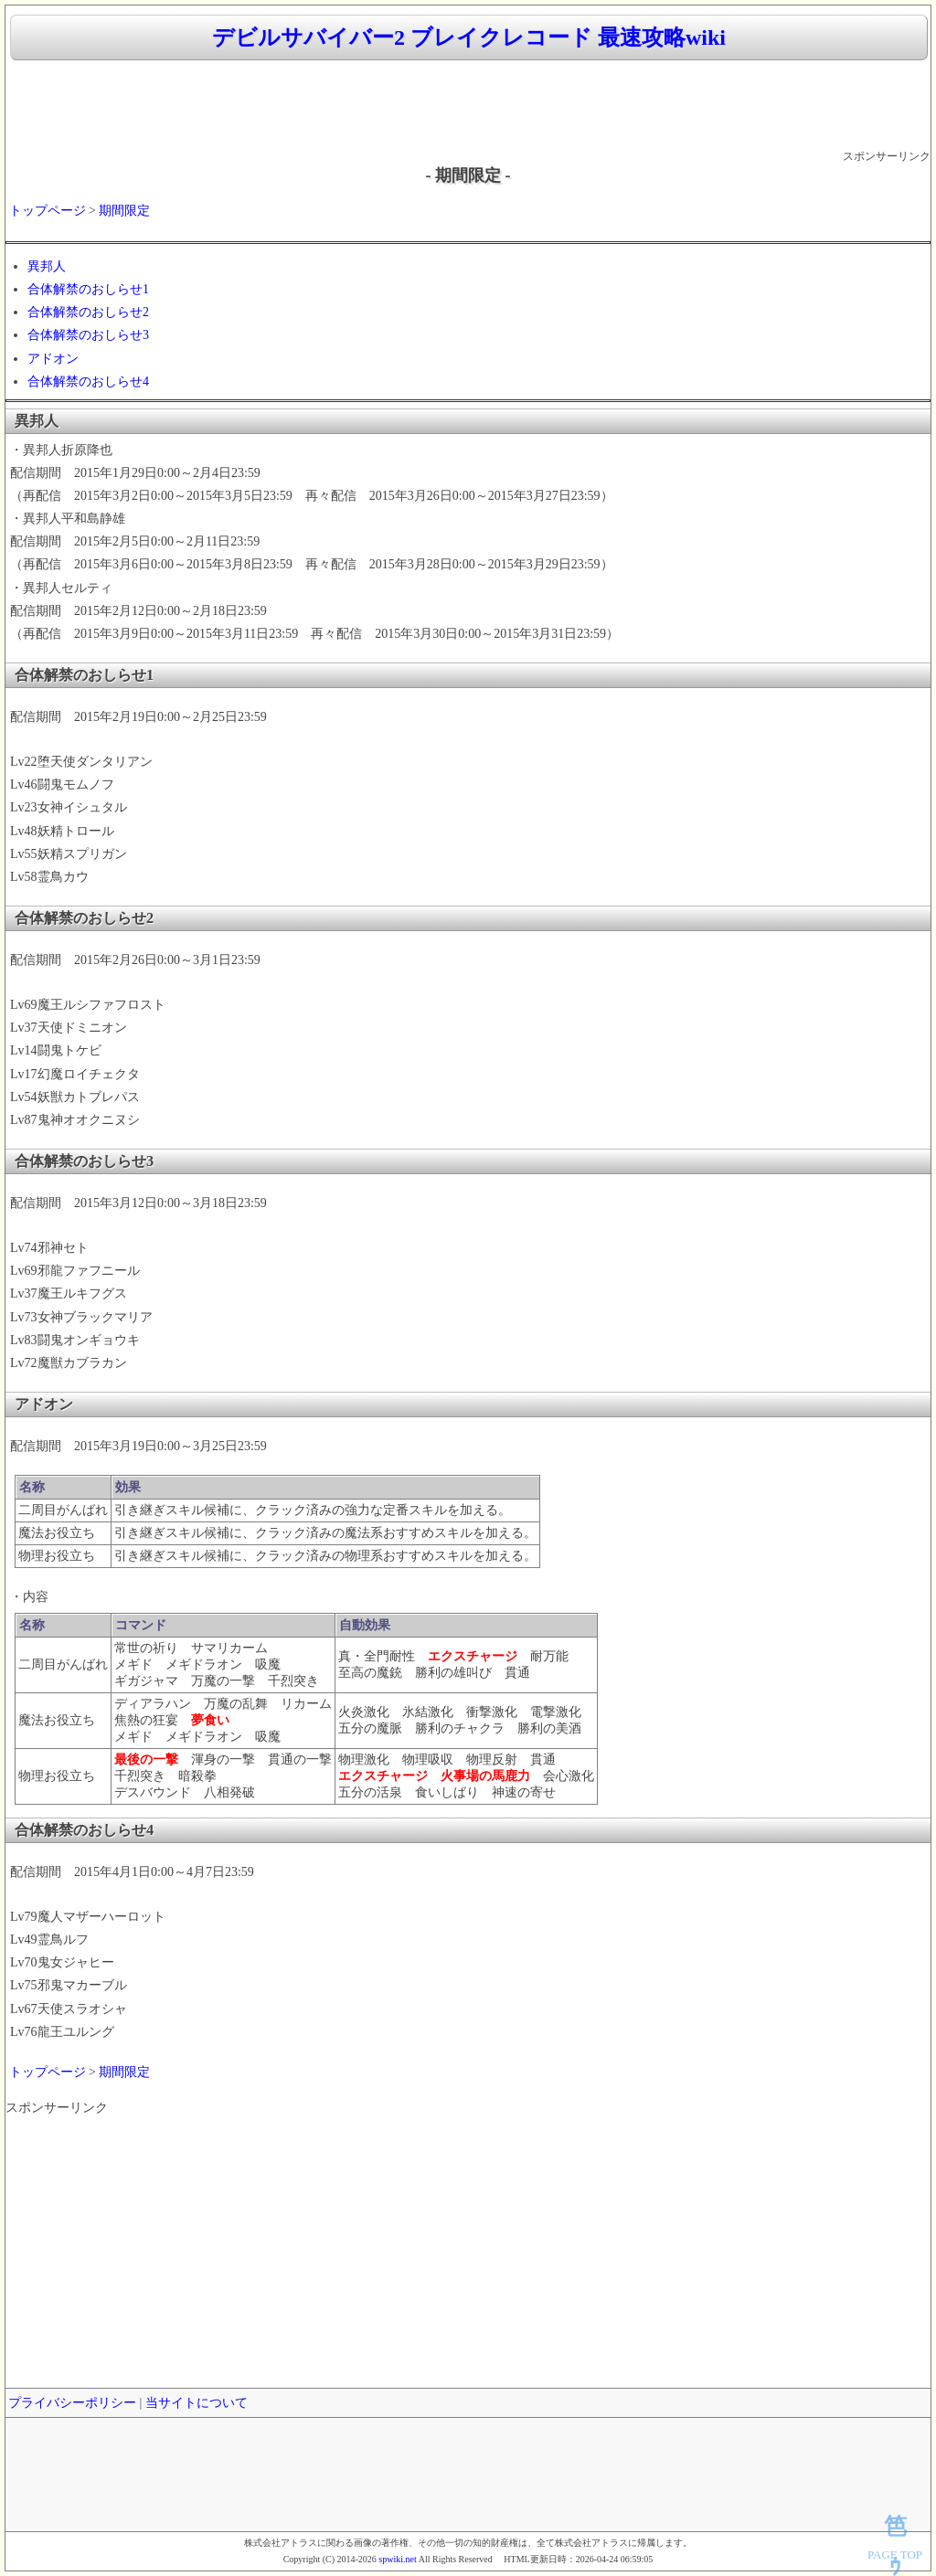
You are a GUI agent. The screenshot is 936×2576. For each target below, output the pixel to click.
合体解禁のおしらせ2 (88, 312)
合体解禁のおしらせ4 (88, 381)
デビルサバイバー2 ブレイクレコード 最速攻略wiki (469, 37)
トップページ (47, 210)
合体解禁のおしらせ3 (88, 335)
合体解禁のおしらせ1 (88, 289)
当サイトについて (196, 2403)
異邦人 (46, 266)
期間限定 (124, 210)
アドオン (53, 359)
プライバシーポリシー (72, 2403)
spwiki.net (397, 2559)
